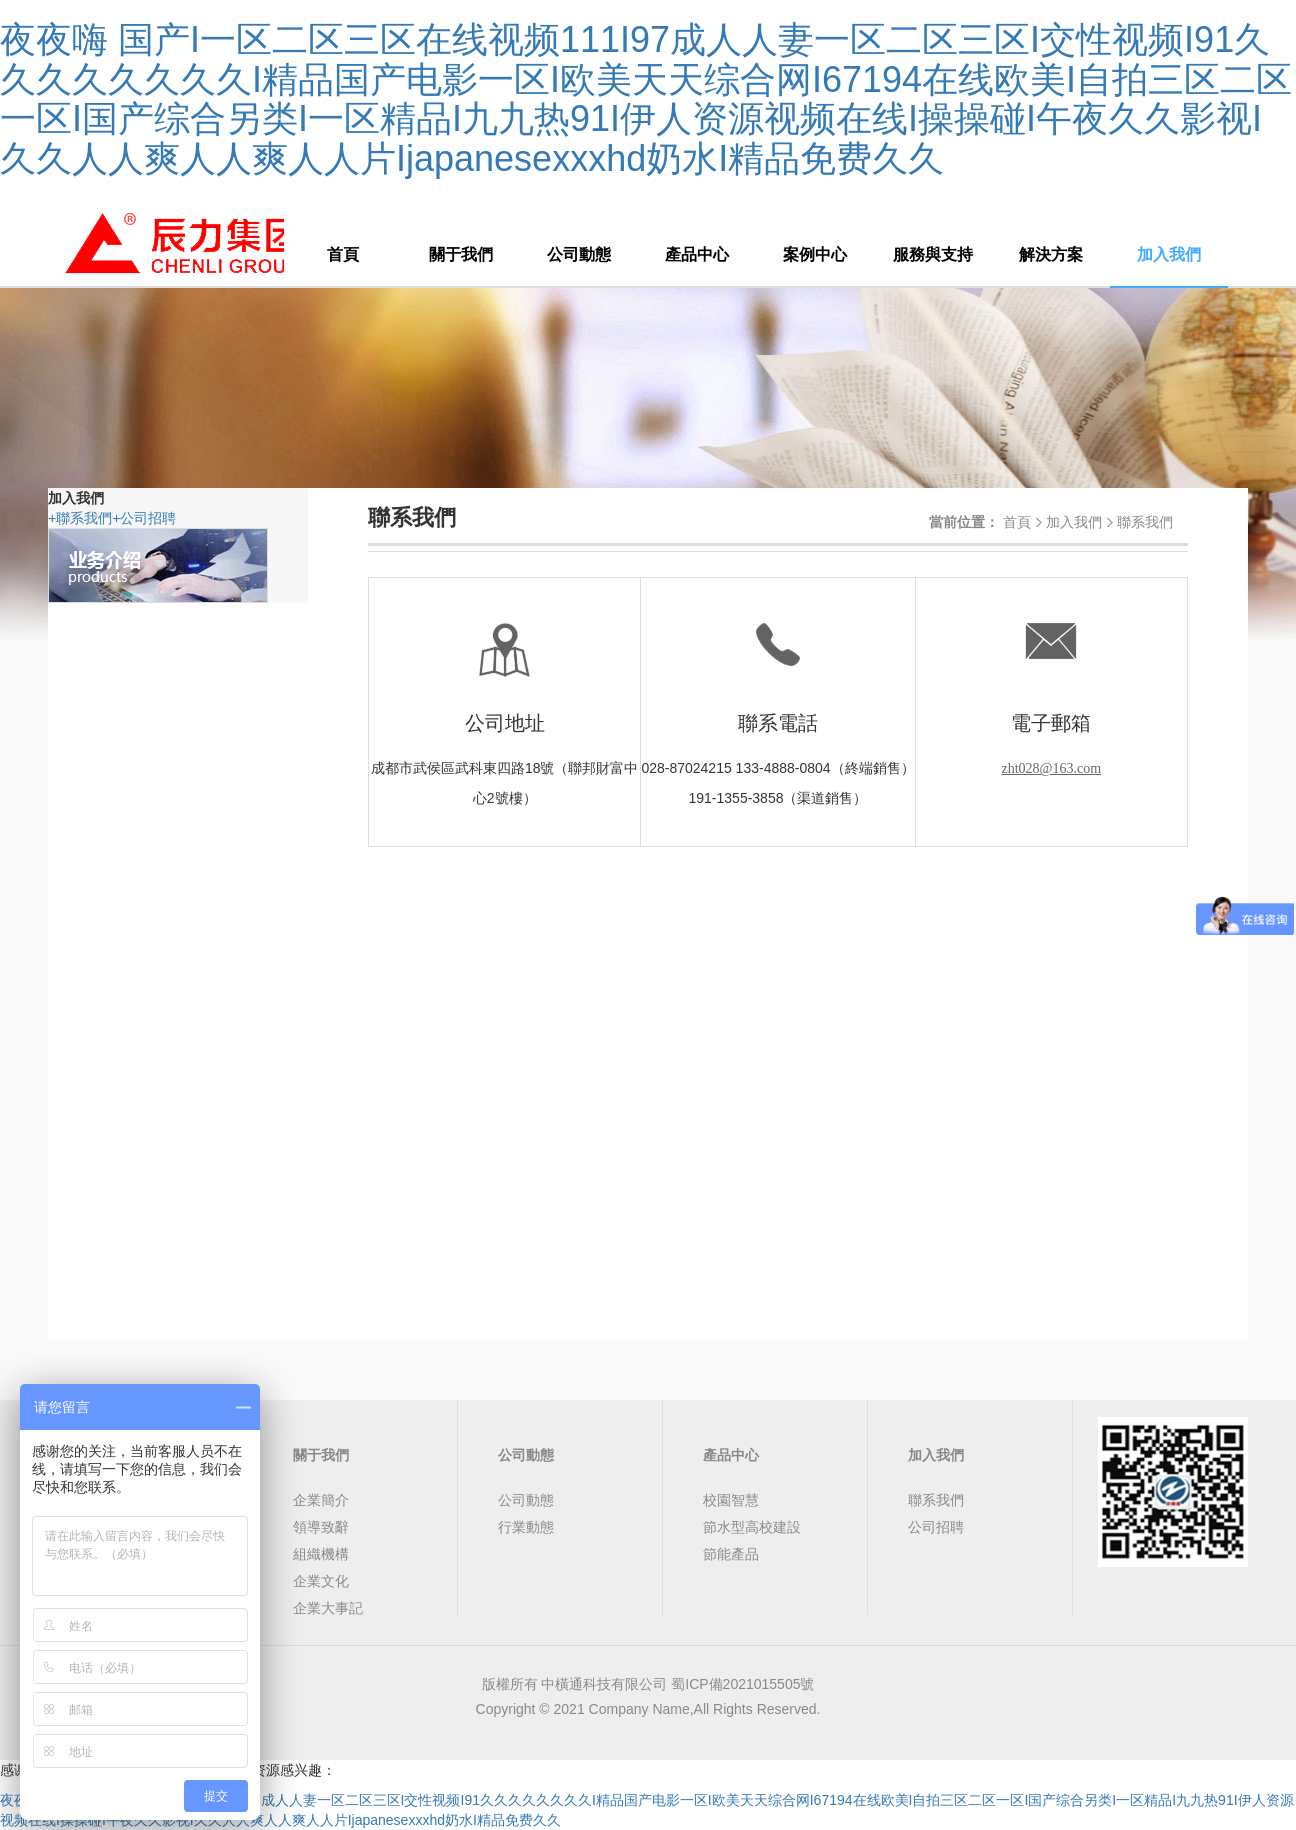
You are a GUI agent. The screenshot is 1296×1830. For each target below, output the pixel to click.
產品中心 (697, 254)
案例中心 (815, 254)
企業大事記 (328, 1608)
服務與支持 (933, 254)
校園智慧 (731, 1500)
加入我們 (1169, 254)
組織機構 (321, 1554)
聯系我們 (80, 518)
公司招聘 (144, 518)
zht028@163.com (1052, 768)
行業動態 (526, 1527)
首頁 (343, 254)
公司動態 (579, 254)
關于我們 (461, 254)
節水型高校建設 (752, 1527)
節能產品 (731, 1554)
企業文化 (321, 1581)
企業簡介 (321, 1500)
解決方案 (1051, 254)
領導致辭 (321, 1527)
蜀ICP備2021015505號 (742, 1684)
